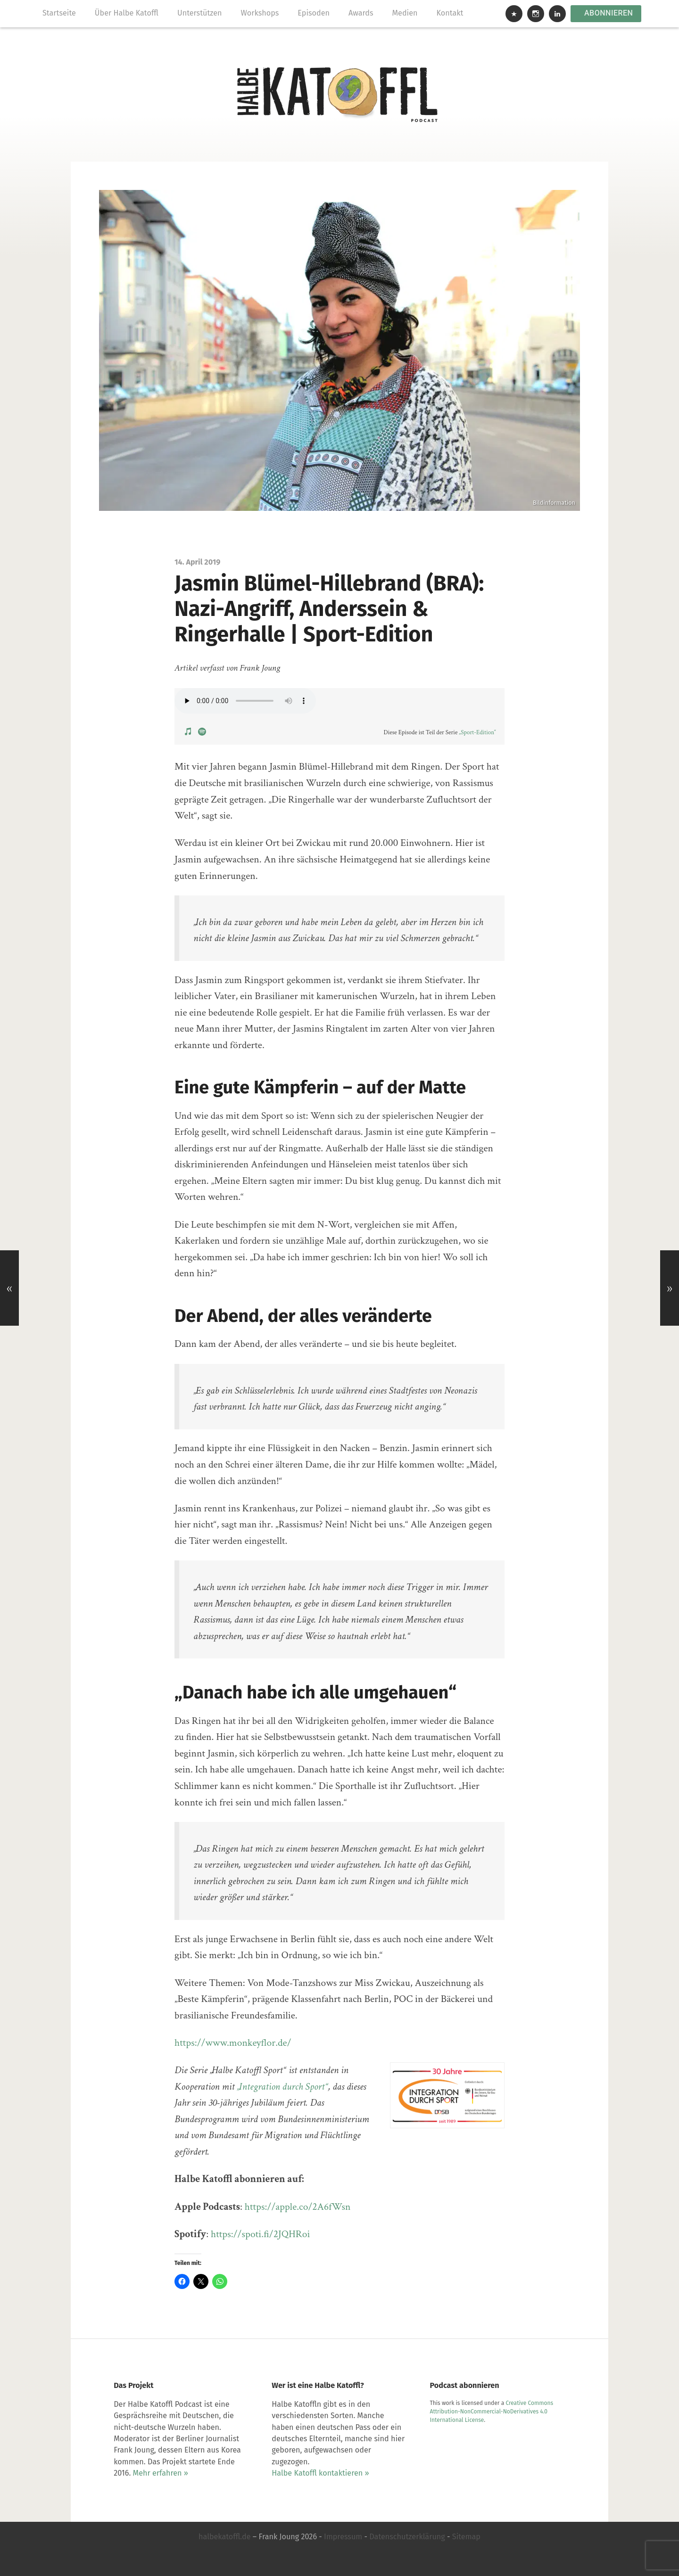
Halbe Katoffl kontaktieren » (320, 2473)
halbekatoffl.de (225, 2536)
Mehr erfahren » (160, 2473)
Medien (405, 12)
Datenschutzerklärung (407, 2536)
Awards (360, 12)
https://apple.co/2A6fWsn (298, 2207)
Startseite (59, 12)
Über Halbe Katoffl (126, 12)
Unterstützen (199, 12)
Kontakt (449, 12)
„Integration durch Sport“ (282, 2086)
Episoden (314, 12)
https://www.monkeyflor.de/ (232, 2043)
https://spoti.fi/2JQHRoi (261, 2234)
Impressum (343, 2536)
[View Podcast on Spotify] (202, 731)
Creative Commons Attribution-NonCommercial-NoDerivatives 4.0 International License (492, 2411)
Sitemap (466, 2536)
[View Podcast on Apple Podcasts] (189, 731)
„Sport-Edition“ (477, 733)
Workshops (260, 12)
